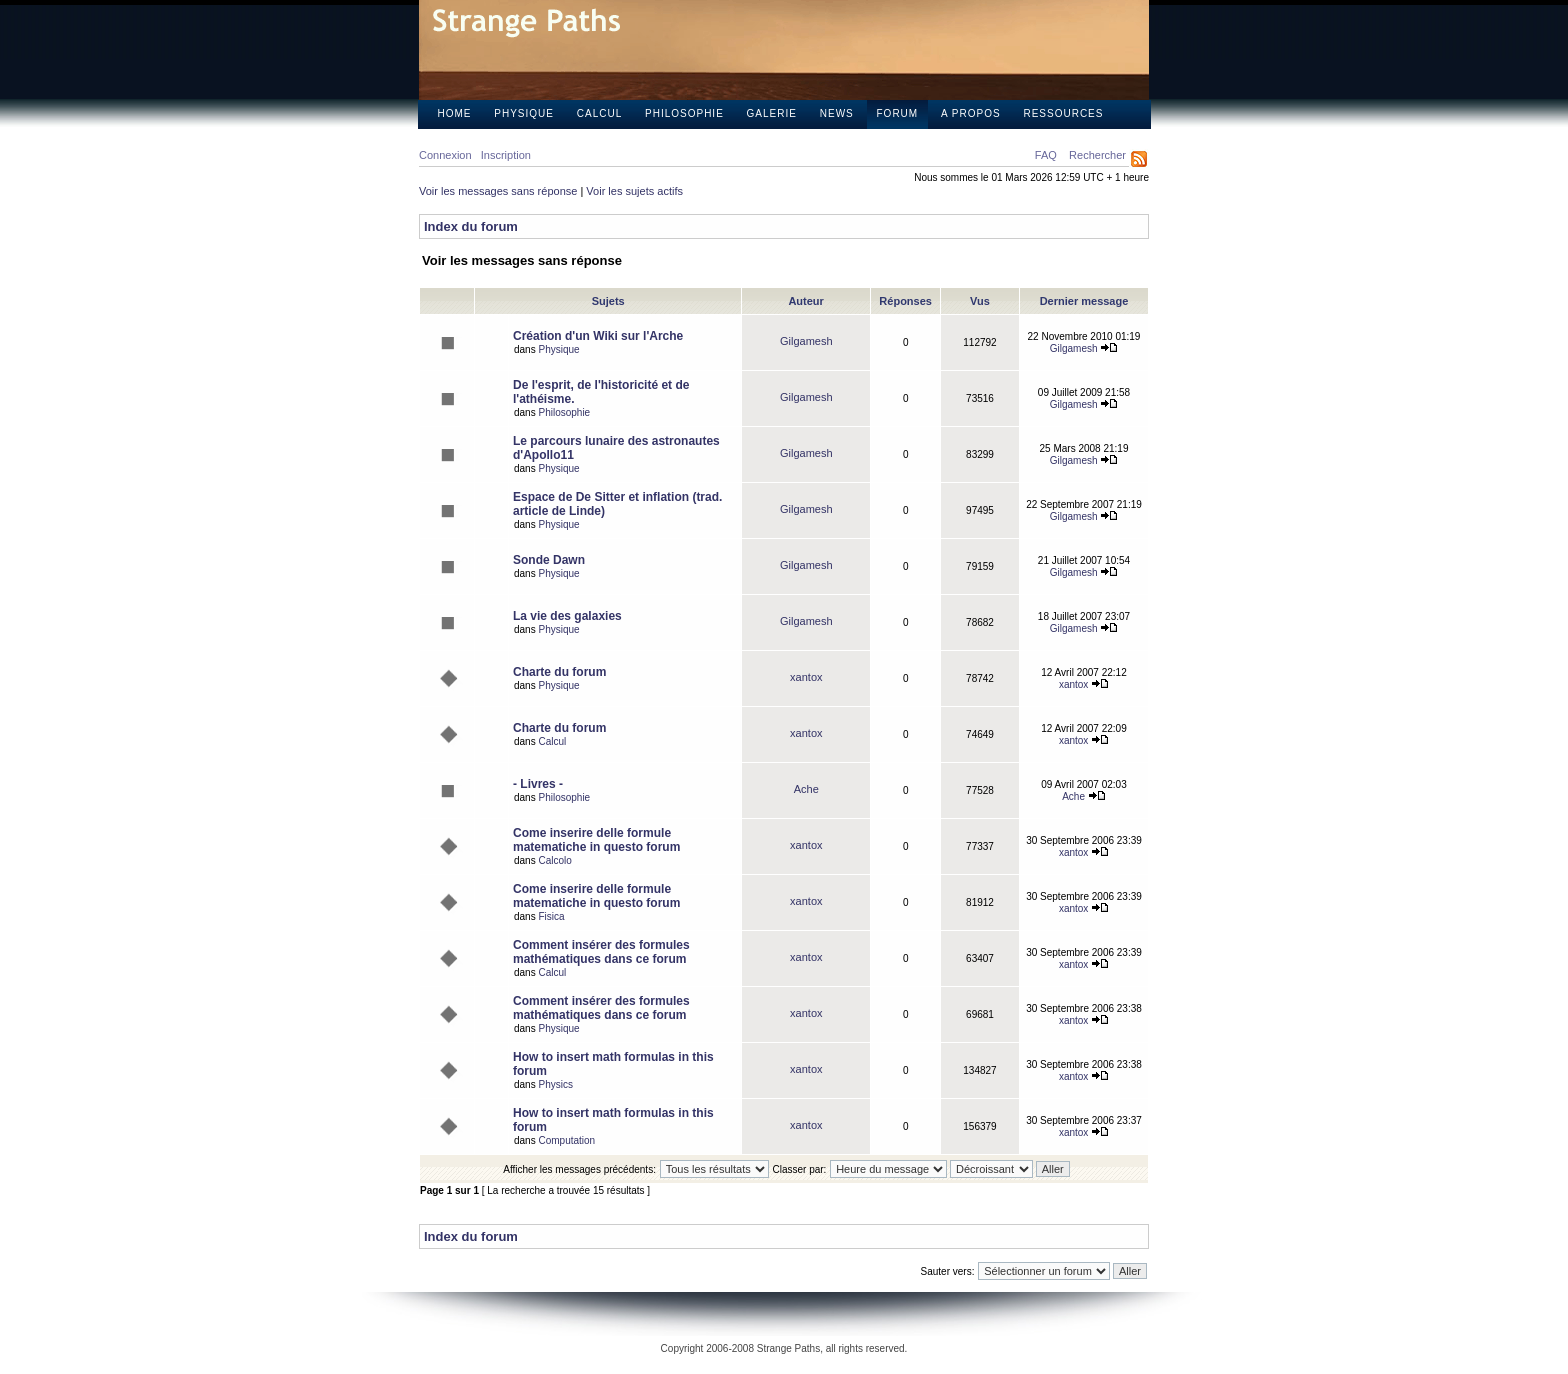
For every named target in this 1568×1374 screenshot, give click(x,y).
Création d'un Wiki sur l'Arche (598, 336)
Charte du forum (559, 672)
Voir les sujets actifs (634, 191)
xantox (806, 677)
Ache (806, 789)
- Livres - (538, 784)
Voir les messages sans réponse (498, 191)
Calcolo (554, 860)
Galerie (772, 113)
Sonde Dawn (549, 560)
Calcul (599, 113)
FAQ (1046, 155)
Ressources (1063, 113)
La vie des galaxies (567, 616)
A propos (971, 113)
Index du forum (471, 226)
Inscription (506, 155)
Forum (898, 113)
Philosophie (684, 113)
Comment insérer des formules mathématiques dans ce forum (601, 952)
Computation (566, 1140)
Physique (524, 113)
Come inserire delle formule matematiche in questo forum (596, 840)
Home (455, 113)
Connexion (445, 155)
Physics (555, 1084)
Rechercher (1097, 155)
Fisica (551, 916)
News (837, 113)
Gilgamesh (806, 341)
